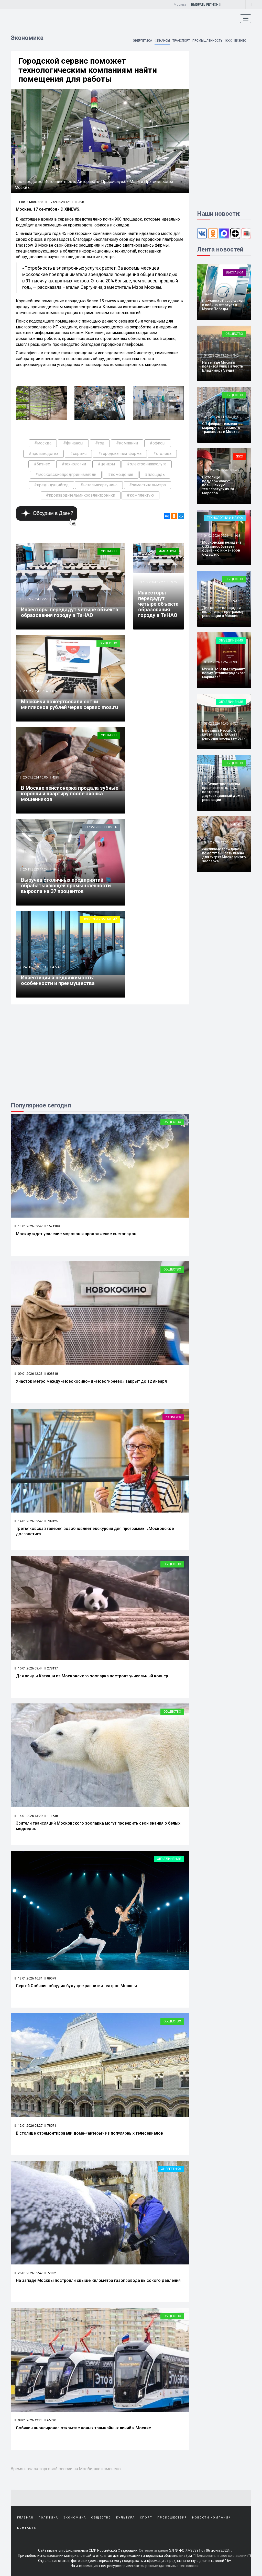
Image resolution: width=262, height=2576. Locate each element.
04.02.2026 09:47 (215, 470)
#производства (43, 453)
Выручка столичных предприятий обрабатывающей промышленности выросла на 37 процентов (66, 885)
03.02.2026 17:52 (215, 662)
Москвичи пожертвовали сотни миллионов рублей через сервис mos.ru (69, 704)
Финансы (162, 40)
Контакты (27, 2527)
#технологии (74, 464)
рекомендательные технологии (172, 2566)
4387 (55, 777)
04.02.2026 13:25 (215, 355)
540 (235, 355)
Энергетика (142, 40)
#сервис (78, 453)
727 (235, 723)
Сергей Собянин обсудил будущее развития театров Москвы (76, 1985)
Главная (25, 2517)
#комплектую (140, 495)
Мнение (236, 824)
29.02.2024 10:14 (35, 691)
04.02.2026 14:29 (215, 294)
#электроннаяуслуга (146, 464)
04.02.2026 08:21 (215, 601)
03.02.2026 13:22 (215, 777)
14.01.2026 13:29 (28, 1816)
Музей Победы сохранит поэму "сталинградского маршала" (224, 673)
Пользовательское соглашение (221, 2556)
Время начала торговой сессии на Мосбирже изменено (66, 2468)
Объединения (169, 1859)
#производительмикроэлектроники (80, 495)
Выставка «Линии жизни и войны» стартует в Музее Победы (223, 305)
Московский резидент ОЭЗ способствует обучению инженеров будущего (221, 548)
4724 (55, 967)
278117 (51, 1668)
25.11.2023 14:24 (35, 869)
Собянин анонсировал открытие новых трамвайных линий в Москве (83, 2427)
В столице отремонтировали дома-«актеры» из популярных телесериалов (89, 2133)
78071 (50, 2125)
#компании (127, 443)
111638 (51, 1816)
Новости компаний (100, 919)
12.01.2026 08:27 (28, 2125)
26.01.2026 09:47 (28, 2273)
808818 (51, 1374)
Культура (173, 1417)
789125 (51, 1521)
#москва (42, 443)
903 (235, 662)
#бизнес (42, 464)
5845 (55, 869)
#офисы (158, 443)
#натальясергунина (98, 485)
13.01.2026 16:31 (28, 1978)
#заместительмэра (147, 485)
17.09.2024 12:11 (59, 202)
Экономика (74, 2517)
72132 (50, 2273)
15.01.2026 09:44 (28, 1668)
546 (235, 417)
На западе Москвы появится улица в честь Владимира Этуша (222, 366)
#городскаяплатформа (119, 453)
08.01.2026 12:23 (28, 2420)
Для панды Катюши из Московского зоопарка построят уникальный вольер (92, 1676)
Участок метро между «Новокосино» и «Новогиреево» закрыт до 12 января (91, 1381)
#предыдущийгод (51, 485)
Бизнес (240, 40)
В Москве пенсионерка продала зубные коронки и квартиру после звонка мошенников (69, 793)
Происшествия (172, 2517)
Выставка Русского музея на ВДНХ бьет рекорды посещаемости (224, 734)
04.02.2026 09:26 (215, 535)
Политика (48, 2517)
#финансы (73, 443)
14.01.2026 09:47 (28, 1521)
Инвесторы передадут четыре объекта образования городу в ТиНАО (69, 612)
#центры (106, 464)
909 (235, 601)
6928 (55, 691)
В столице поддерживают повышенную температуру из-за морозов (218, 485)
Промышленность (207, 40)
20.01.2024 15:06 (35, 777)
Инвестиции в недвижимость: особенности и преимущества (58, 980)
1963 (236, 535)
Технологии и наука (225, 518)
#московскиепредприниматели (65, 474)
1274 (236, 842)
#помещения (120, 474)
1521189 (52, 1226)
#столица (162, 453)
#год (99, 443)
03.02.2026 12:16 (215, 842)
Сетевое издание (153, 2550)
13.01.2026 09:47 (28, 1226)
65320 (50, 2420)
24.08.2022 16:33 (35, 967)
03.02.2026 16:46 (215, 723)
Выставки (234, 272)
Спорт (146, 2517)
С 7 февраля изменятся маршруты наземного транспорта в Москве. (222, 428)
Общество (108, 643)
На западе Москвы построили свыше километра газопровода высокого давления (98, 2280)
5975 (55, 599)
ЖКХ (228, 40)
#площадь (155, 474)
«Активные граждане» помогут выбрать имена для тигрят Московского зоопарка (224, 855)
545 (235, 470)
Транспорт (181, 40)
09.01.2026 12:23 (28, 1374)
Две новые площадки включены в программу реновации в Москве (223, 612)
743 (235, 777)
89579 (50, 1978)
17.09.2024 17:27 (35, 599)
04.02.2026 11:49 (215, 417)
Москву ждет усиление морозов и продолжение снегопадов (76, 1233)
